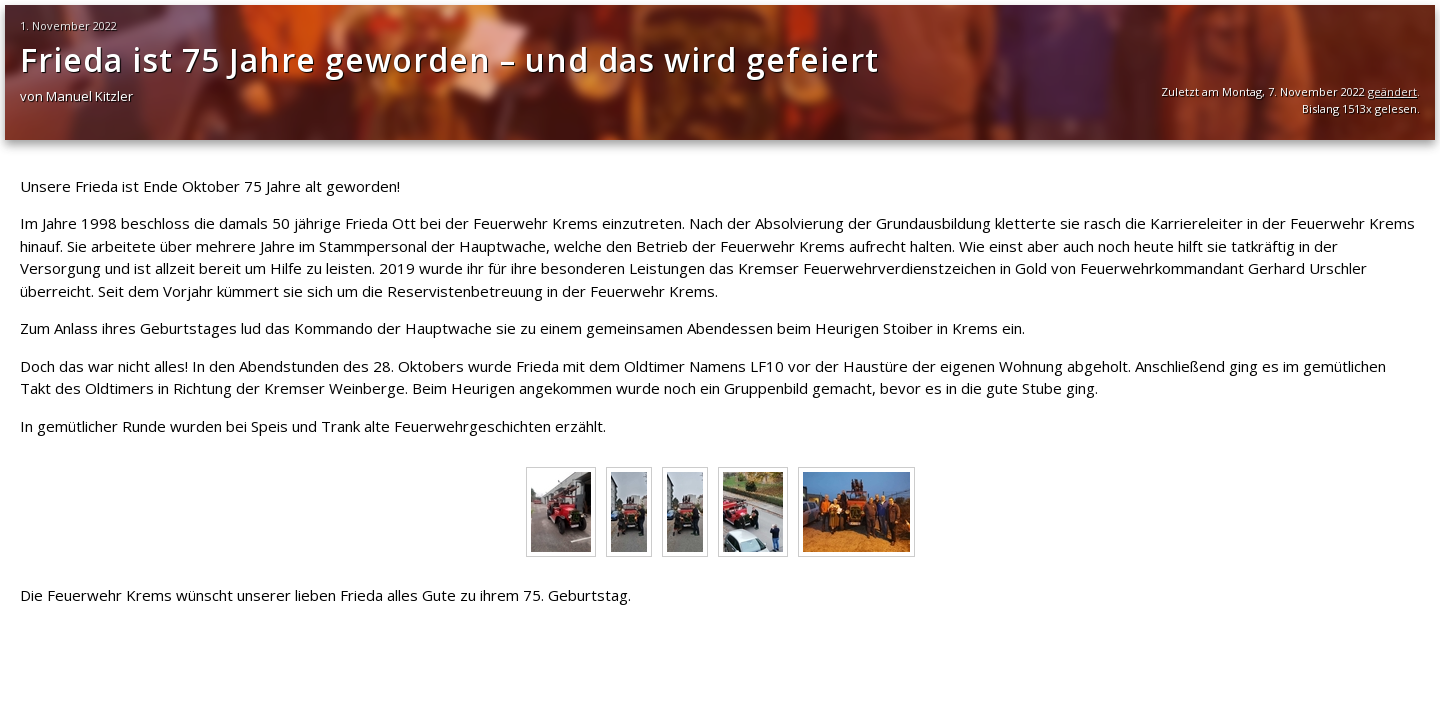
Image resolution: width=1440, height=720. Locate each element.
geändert (1392, 91)
